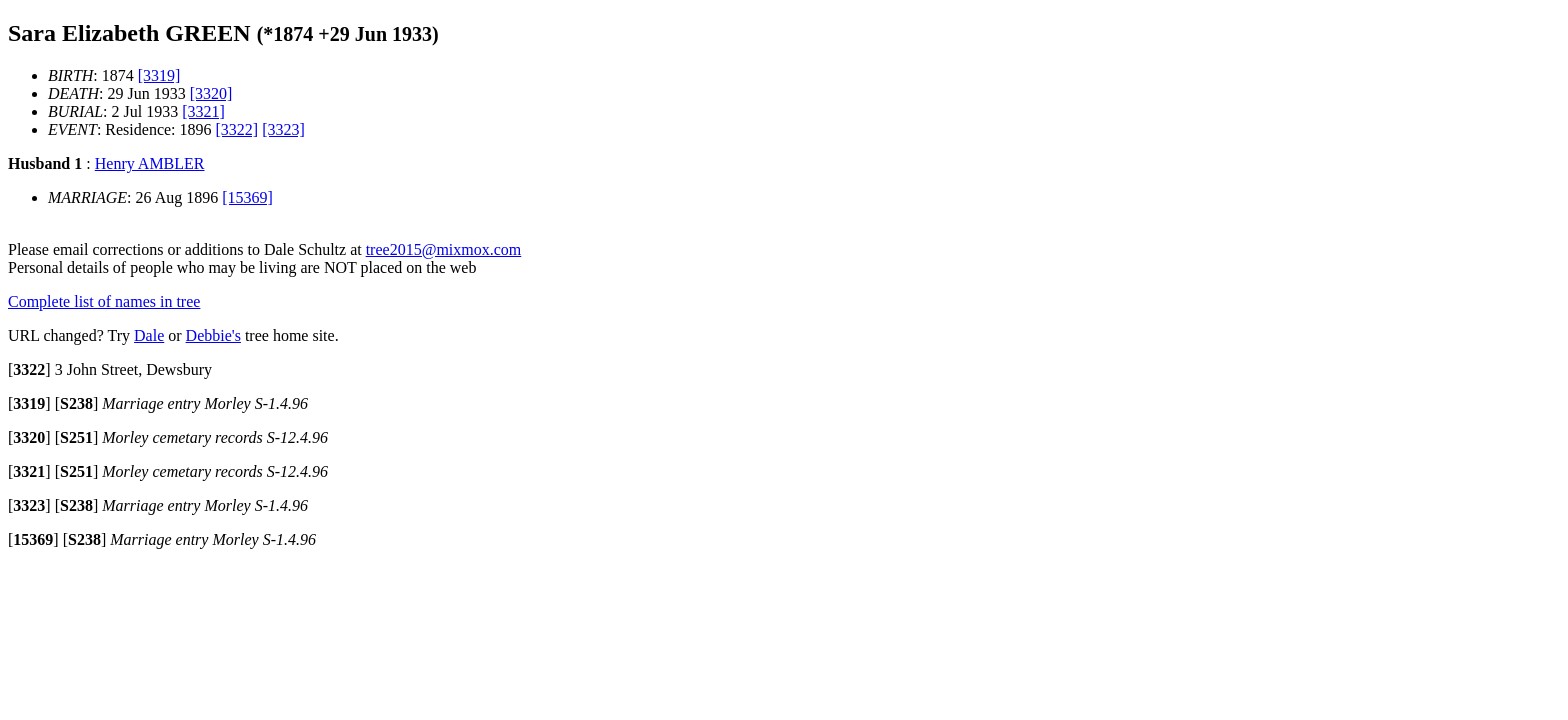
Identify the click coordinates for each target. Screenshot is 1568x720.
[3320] (211, 93)
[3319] (159, 75)
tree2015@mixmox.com (444, 249)
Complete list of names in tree (104, 301)
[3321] (203, 111)
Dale (149, 335)
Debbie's (213, 335)
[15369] (247, 197)
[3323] (283, 129)
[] (29, 369)
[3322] (237, 129)
